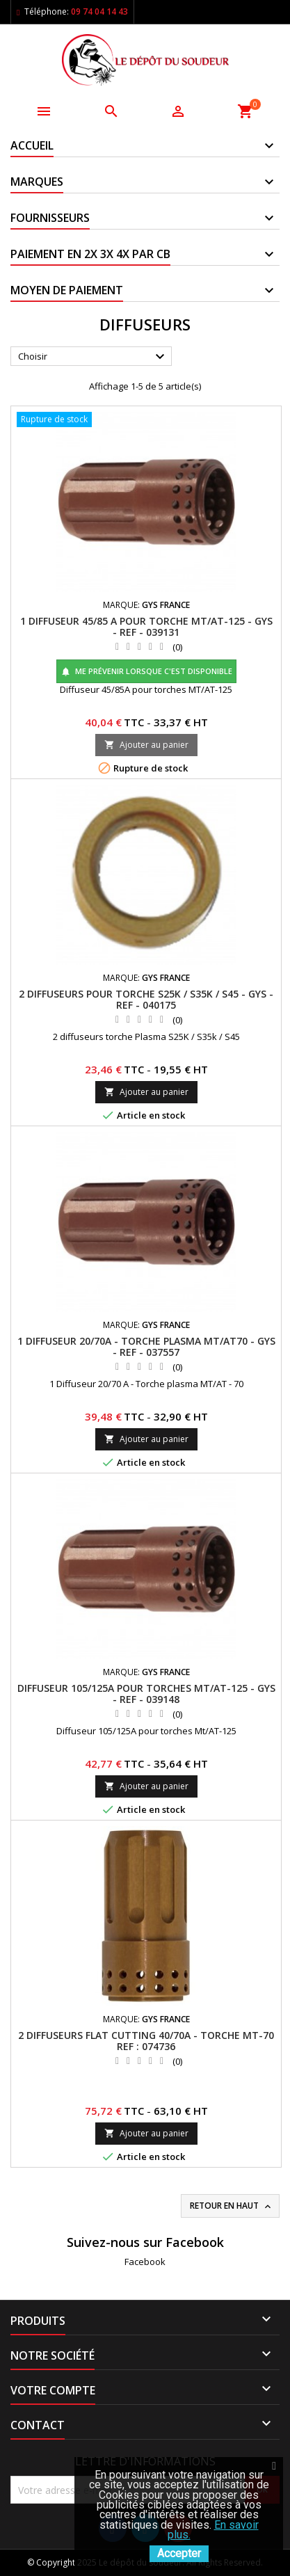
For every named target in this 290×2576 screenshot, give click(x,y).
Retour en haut (231, 2206)
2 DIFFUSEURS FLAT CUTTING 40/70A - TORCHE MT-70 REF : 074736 (146, 2041)
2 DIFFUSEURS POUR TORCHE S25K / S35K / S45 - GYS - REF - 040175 (146, 999)
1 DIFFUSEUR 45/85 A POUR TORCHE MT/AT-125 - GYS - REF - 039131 (146, 626)
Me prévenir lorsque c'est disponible (146, 671)
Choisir (93, 357)
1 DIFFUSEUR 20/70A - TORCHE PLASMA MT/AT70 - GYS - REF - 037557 (146, 1346)
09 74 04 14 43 (99, 11)
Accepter (179, 2553)
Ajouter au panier (146, 745)
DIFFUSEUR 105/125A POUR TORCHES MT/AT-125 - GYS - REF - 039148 (146, 1693)
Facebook (145, 2261)
